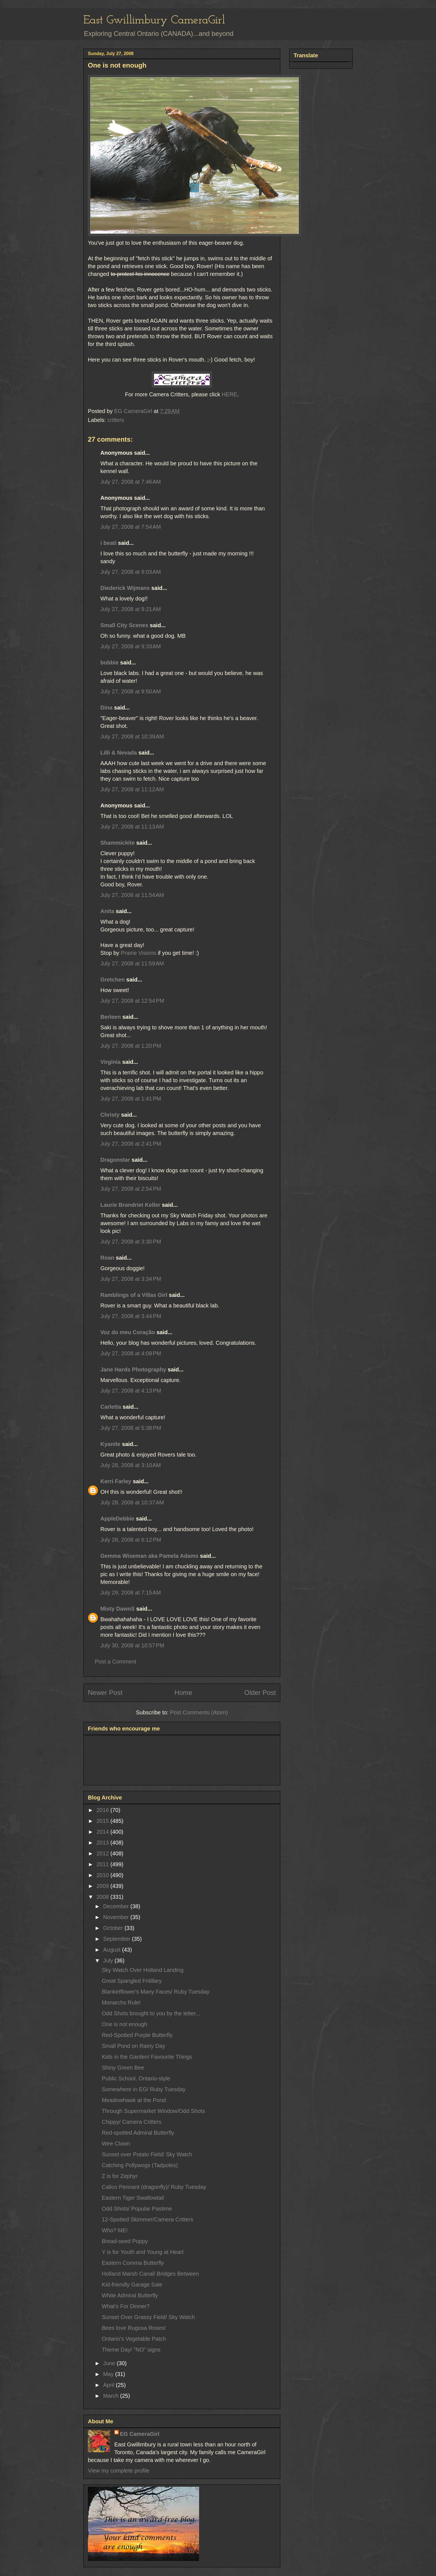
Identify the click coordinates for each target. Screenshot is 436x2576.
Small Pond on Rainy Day (133, 2046)
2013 (103, 1843)
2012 (103, 1853)
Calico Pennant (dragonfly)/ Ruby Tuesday (154, 2187)
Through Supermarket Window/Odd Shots (153, 2111)
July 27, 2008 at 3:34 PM (130, 1279)
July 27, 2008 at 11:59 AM (132, 963)
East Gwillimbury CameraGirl (154, 20)
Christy (110, 1115)
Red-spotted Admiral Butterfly (138, 2133)
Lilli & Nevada (118, 753)
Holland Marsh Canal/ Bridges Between (150, 2274)
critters (115, 420)
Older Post (260, 1692)
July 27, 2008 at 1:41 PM (130, 1099)
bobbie (109, 662)
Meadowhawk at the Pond (134, 2100)
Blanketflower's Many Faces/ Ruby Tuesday (155, 1992)
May (109, 2374)
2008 (103, 1897)
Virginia (110, 1062)
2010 (103, 1875)
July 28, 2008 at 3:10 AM (130, 1465)
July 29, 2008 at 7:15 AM (130, 1592)
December (116, 1906)
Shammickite (117, 843)
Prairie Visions (138, 953)
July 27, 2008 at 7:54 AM (130, 527)
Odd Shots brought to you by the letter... (151, 2013)
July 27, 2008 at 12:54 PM (132, 1001)
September (117, 1939)
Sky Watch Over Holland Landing (143, 1970)
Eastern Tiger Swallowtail (133, 2198)
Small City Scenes (124, 625)
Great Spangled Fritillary (132, 1981)
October (114, 1928)
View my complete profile (119, 2471)
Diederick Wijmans (125, 588)
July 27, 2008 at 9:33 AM (130, 646)
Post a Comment (115, 1661)
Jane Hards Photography (133, 1369)
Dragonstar (115, 1160)
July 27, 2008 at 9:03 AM (130, 572)
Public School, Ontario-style (136, 2078)
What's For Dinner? (126, 2306)
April (109, 2385)
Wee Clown (116, 2143)
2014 (103, 1832)
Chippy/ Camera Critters (132, 2122)
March (111, 2396)
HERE (228, 394)
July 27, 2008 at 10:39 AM (132, 736)
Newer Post (105, 1692)
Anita (107, 911)
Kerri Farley (115, 1481)
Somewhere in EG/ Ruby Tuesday (143, 2089)
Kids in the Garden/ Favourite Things (147, 2057)
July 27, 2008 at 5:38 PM (130, 1428)
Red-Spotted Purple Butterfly (137, 2035)
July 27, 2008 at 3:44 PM (130, 1316)
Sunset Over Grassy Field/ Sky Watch (148, 2317)
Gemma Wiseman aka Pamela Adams (149, 1556)
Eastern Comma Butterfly (133, 2263)
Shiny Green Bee (123, 2068)
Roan (107, 1258)
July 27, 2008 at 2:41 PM (130, 1144)
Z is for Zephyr (120, 2176)
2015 (103, 1821)
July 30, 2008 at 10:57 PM (132, 1645)
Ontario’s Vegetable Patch (134, 2339)
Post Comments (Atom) (199, 1712)
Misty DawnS (117, 1609)
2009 (103, 1886)
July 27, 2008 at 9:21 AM (130, 609)
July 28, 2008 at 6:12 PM (130, 1540)
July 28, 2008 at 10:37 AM (132, 1502)
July (109, 1960)
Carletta (110, 1407)
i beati (108, 543)
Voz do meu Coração (127, 1332)
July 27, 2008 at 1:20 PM (130, 1046)
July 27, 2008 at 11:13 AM (132, 827)
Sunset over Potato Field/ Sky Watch (147, 2154)
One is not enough (124, 2024)
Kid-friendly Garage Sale (132, 2284)
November (116, 1917)
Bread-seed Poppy (125, 2241)
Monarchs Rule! (121, 2002)
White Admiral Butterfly (130, 2295)
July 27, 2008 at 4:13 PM (130, 1391)
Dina (106, 707)
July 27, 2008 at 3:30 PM (130, 1241)
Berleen (110, 1017)
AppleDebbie (117, 1519)
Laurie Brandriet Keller (130, 1205)
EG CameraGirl (139, 2434)
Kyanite (110, 1444)
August (112, 1950)
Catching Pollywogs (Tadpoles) (140, 2165)
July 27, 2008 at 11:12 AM (132, 789)
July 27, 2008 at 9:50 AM (130, 691)
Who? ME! (115, 2230)
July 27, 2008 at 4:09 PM (130, 1353)
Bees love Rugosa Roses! (134, 2328)
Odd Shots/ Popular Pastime (137, 2209)
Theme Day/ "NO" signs (131, 2350)
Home (183, 1692)
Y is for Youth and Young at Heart (143, 2252)
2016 (103, 1810)
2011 (103, 1864)
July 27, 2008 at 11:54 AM (132, 895)
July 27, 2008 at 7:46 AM (130, 482)
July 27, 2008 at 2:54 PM (130, 1189)
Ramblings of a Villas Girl (133, 1295)
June (110, 2363)
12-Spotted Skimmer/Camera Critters (147, 2219)
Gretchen (112, 979)
